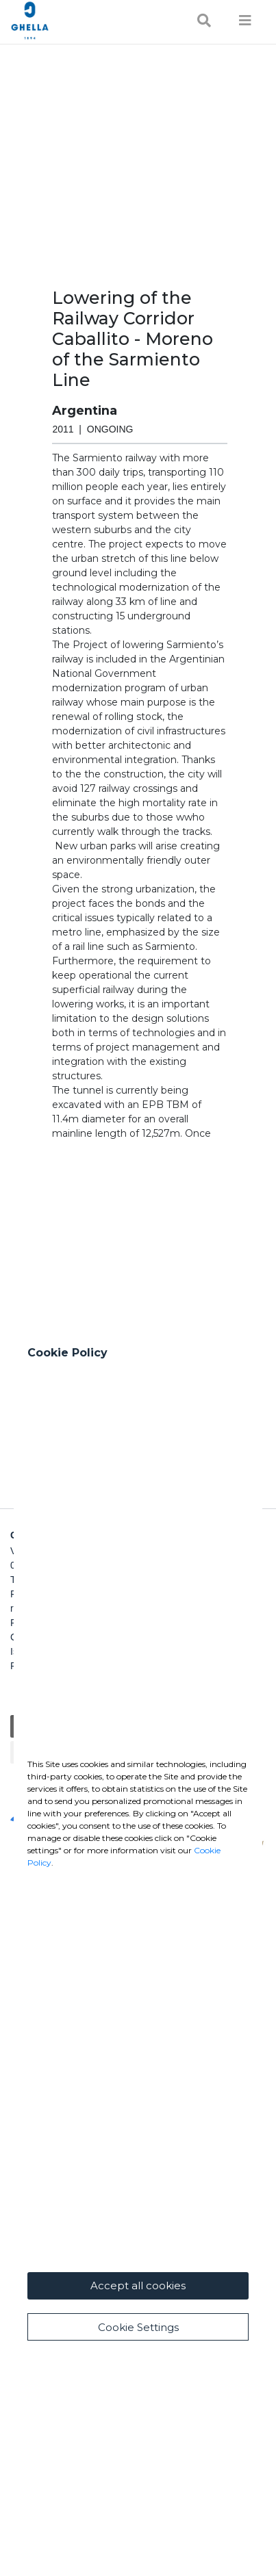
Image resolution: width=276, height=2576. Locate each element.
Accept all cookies (138, 2285)
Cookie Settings (138, 2327)
